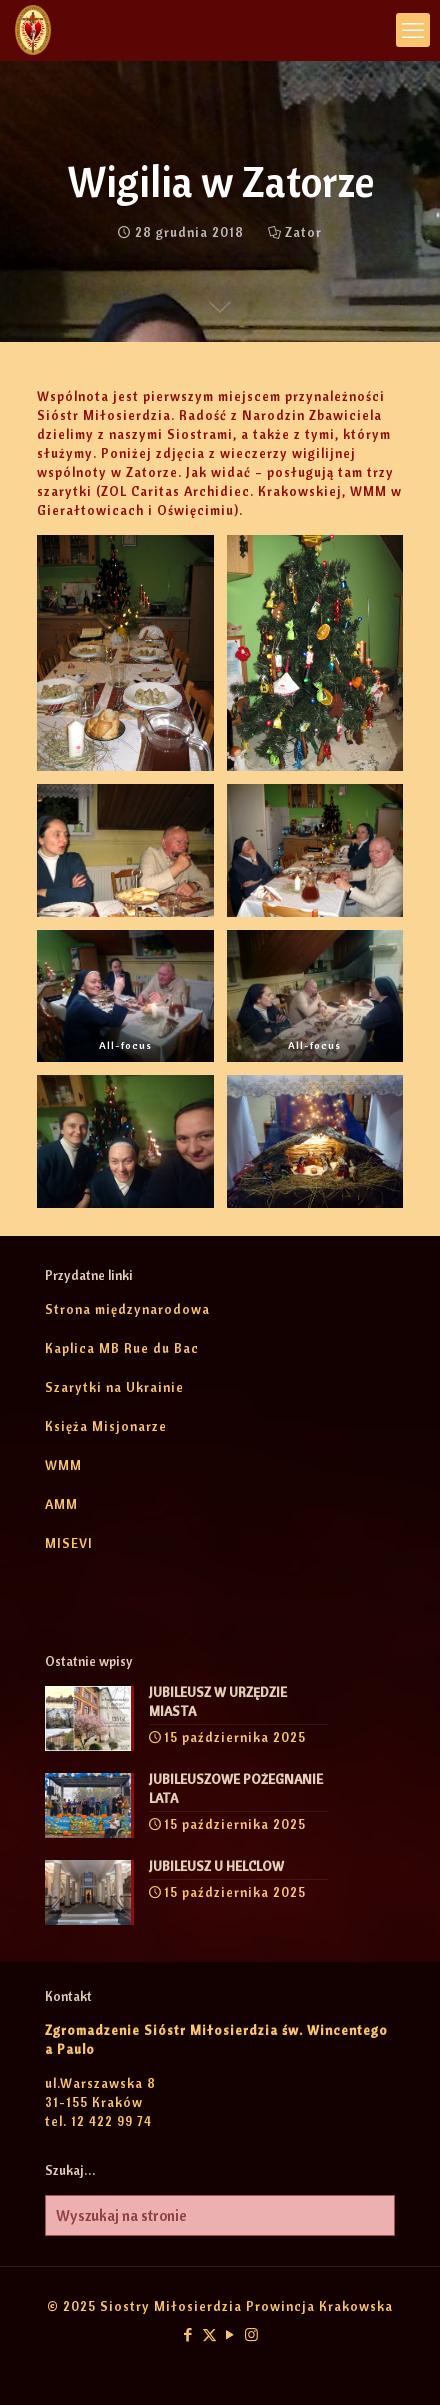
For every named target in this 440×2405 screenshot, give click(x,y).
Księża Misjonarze (106, 1426)
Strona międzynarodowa (127, 1309)
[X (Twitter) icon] (209, 2334)
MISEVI (69, 1543)
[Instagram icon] (251, 2334)
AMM (61, 1504)
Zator (303, 232)
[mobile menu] (413, 30)
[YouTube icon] (230, 2334)
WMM (63, 1465)
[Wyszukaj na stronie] (220, 2215)
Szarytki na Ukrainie (114, 1387)
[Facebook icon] (188, 2334)
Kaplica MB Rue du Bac (122, 1348)
